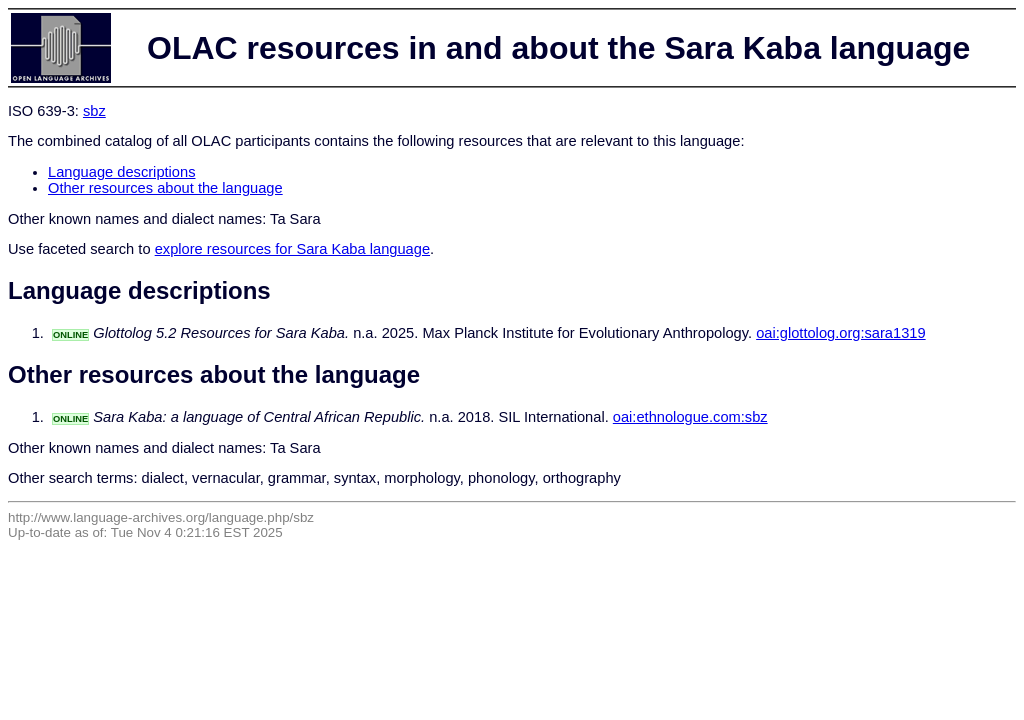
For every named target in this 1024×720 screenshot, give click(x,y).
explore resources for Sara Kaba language (292, 249)
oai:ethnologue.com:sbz (690, 417)
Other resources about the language (165, 188)
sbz (94, 111)
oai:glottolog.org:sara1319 (840, 333)
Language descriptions (122, 172)
